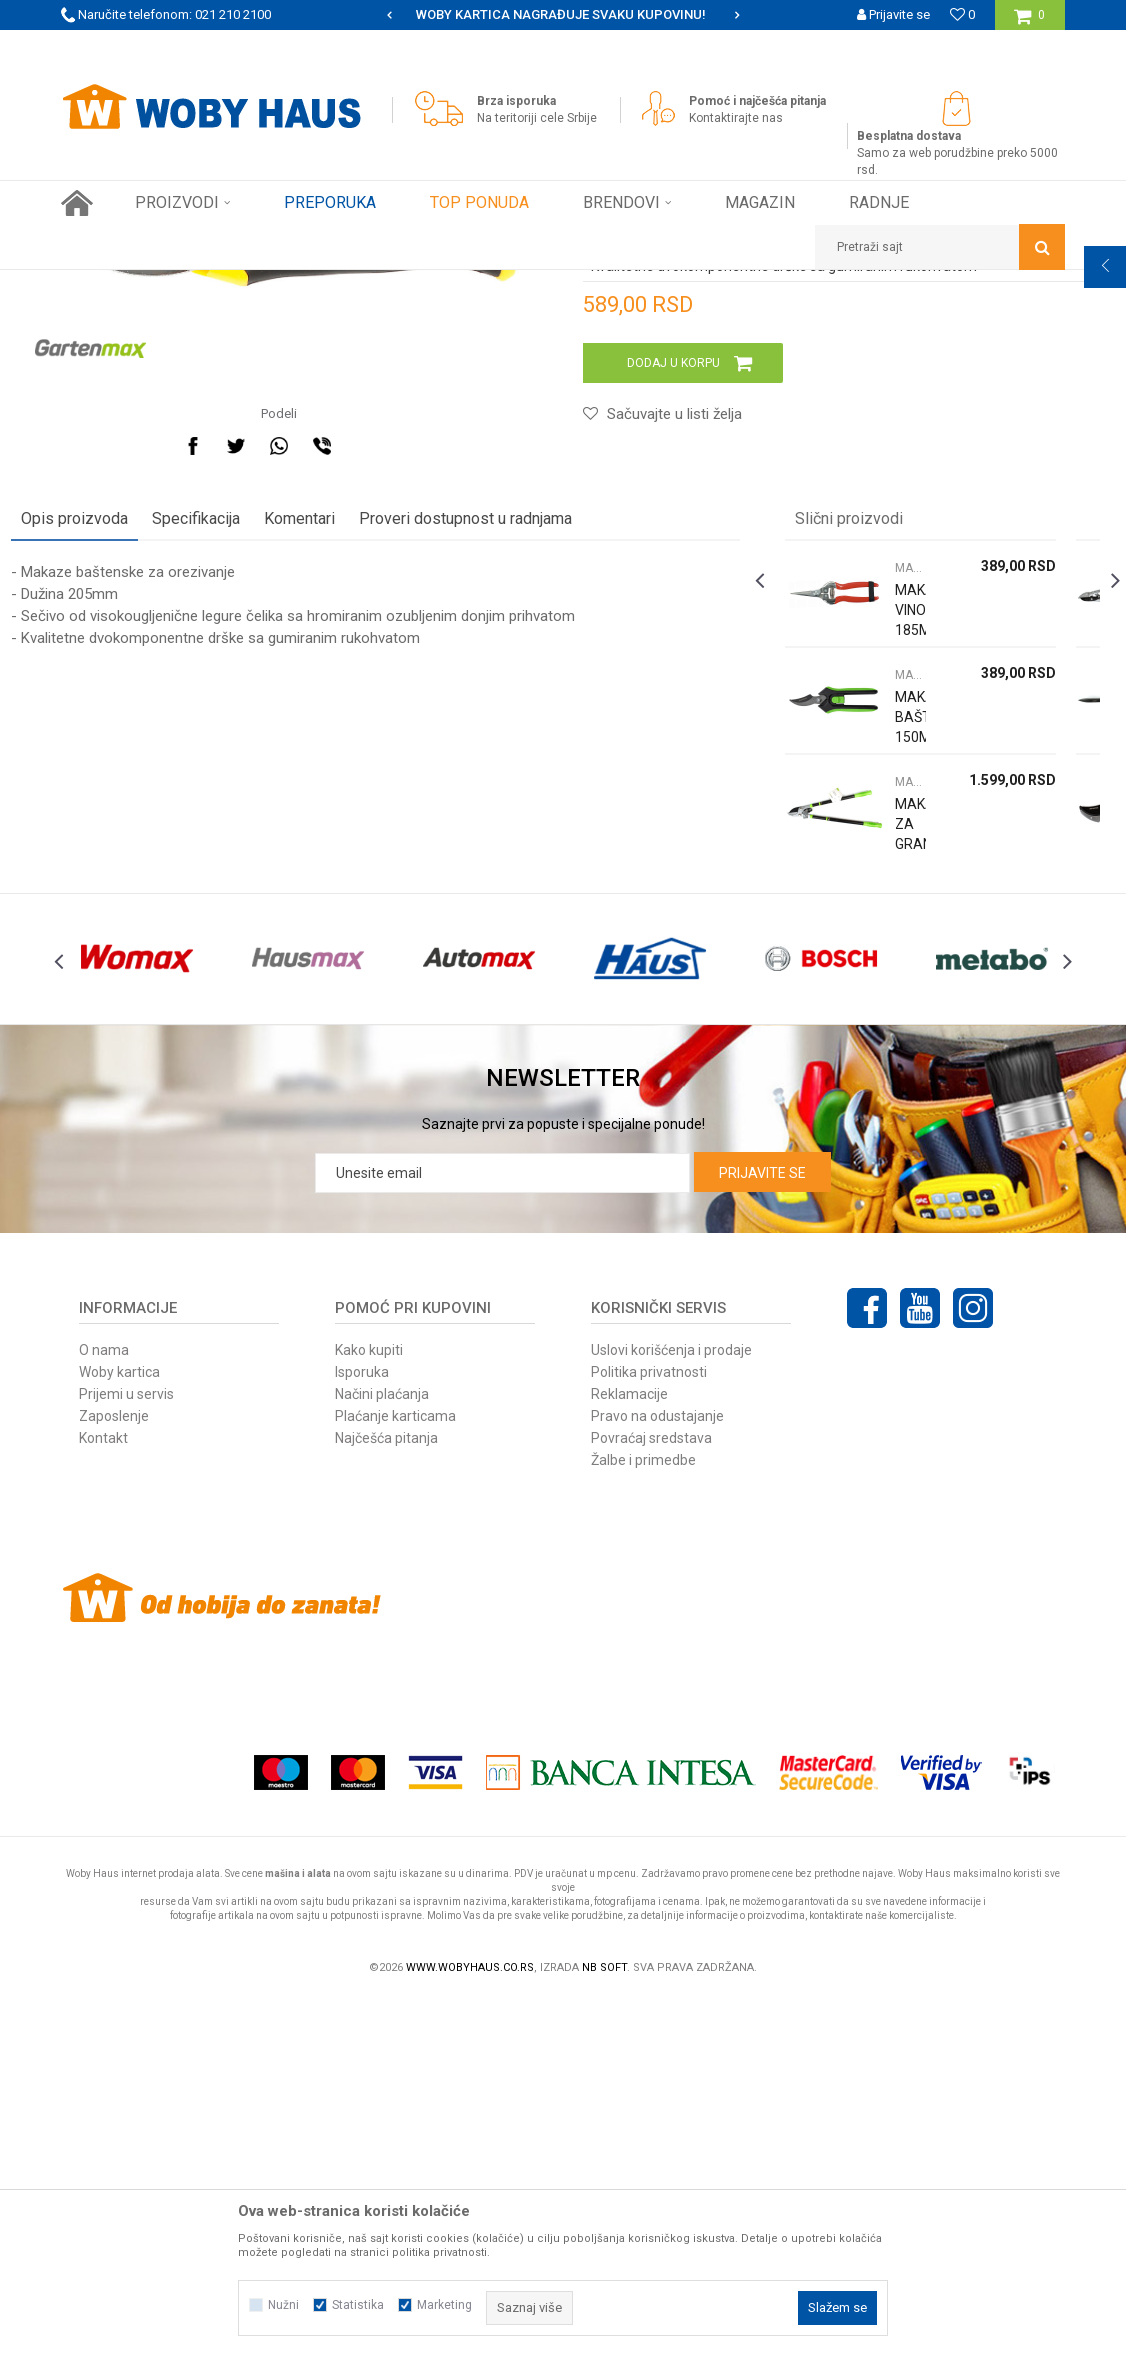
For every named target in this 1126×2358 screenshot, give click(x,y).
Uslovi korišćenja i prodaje (671, 1709)
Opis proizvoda (124, 833)
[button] (940, 247)
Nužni (283, 2305)
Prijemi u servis (126, 1753)
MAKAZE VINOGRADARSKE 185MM (894, 925)
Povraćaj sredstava (651, 1797)
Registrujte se (890, 44)
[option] (562, 15)
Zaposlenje (114, 1775)
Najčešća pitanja (386, 1797)
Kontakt (103, 1797)
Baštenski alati (284, 285)
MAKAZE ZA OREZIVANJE (411, 285)
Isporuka (362, 1731)
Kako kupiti (369, 1709)
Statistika (358, 2305)
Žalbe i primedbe (643, 1819)
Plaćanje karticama (395, 1775)
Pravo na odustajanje (657, 1775)
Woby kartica (119, 1731)
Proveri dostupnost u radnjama (515, 833)
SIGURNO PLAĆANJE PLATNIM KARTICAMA (561, 14)
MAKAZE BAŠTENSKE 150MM (894, 1032)
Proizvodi (202, 285)
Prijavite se (762, 1532)
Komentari (349, 833)
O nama (104, 1709)
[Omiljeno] (962, 14)
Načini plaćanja (382, 1753)
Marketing (444, 2305)
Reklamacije (629, 1753)
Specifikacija (246, 833)
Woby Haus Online (111, 285)
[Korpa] (1029, 22)
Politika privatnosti (649, 1731)
